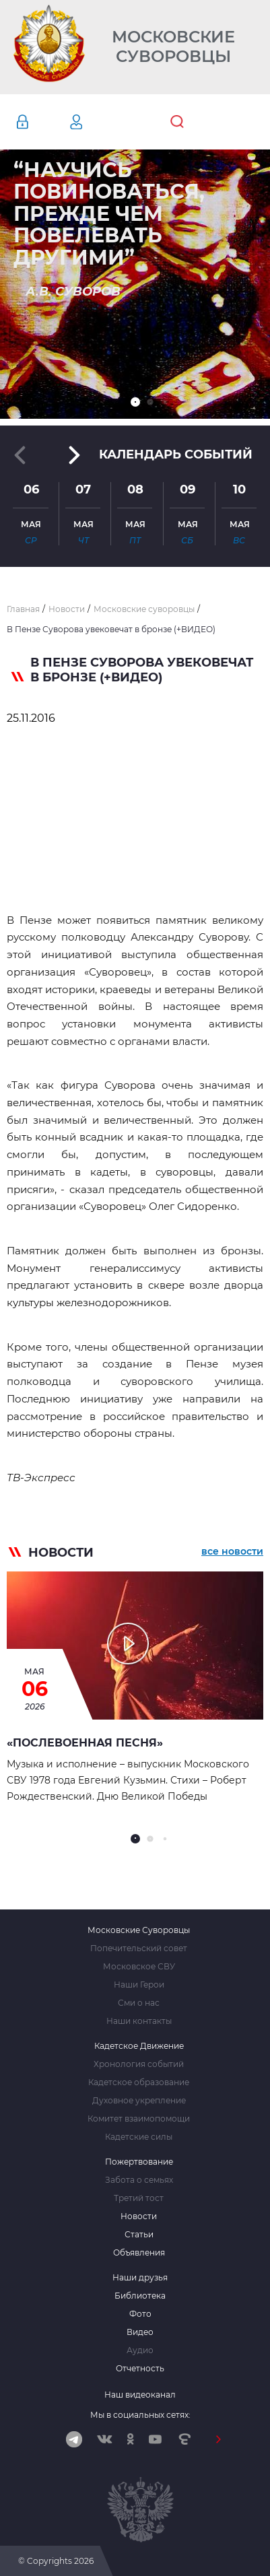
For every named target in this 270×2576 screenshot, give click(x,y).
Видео (140, 2332)
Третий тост (139, 2198)
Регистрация (96, 122)
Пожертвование (139, 2162)
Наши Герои (139, 1985)
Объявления (139, 2253)
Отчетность (140, 2369)
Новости (139, 2216)
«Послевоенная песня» (85, 1742)
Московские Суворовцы (173, 47)
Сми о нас (139, 2003)
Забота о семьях (139, 2180)
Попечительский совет (138, 1948)
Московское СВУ (139, 1967)
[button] (135, 402)
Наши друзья (140, 2278)
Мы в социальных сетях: (140, 2415)
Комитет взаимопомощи (139, 2119)
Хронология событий (139, 2064)
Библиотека (140, 2296)
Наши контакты (139, 2021)
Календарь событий (175, 454)
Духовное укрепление (139, 2101)
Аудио (140, 2350)
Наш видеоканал (140, 2394)
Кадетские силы (138, 2137)
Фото (140, 2314)
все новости (232, 1551)
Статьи (139, 2235)
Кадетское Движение (139, 2046)
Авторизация (42, 122)
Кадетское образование (138, 2082)
